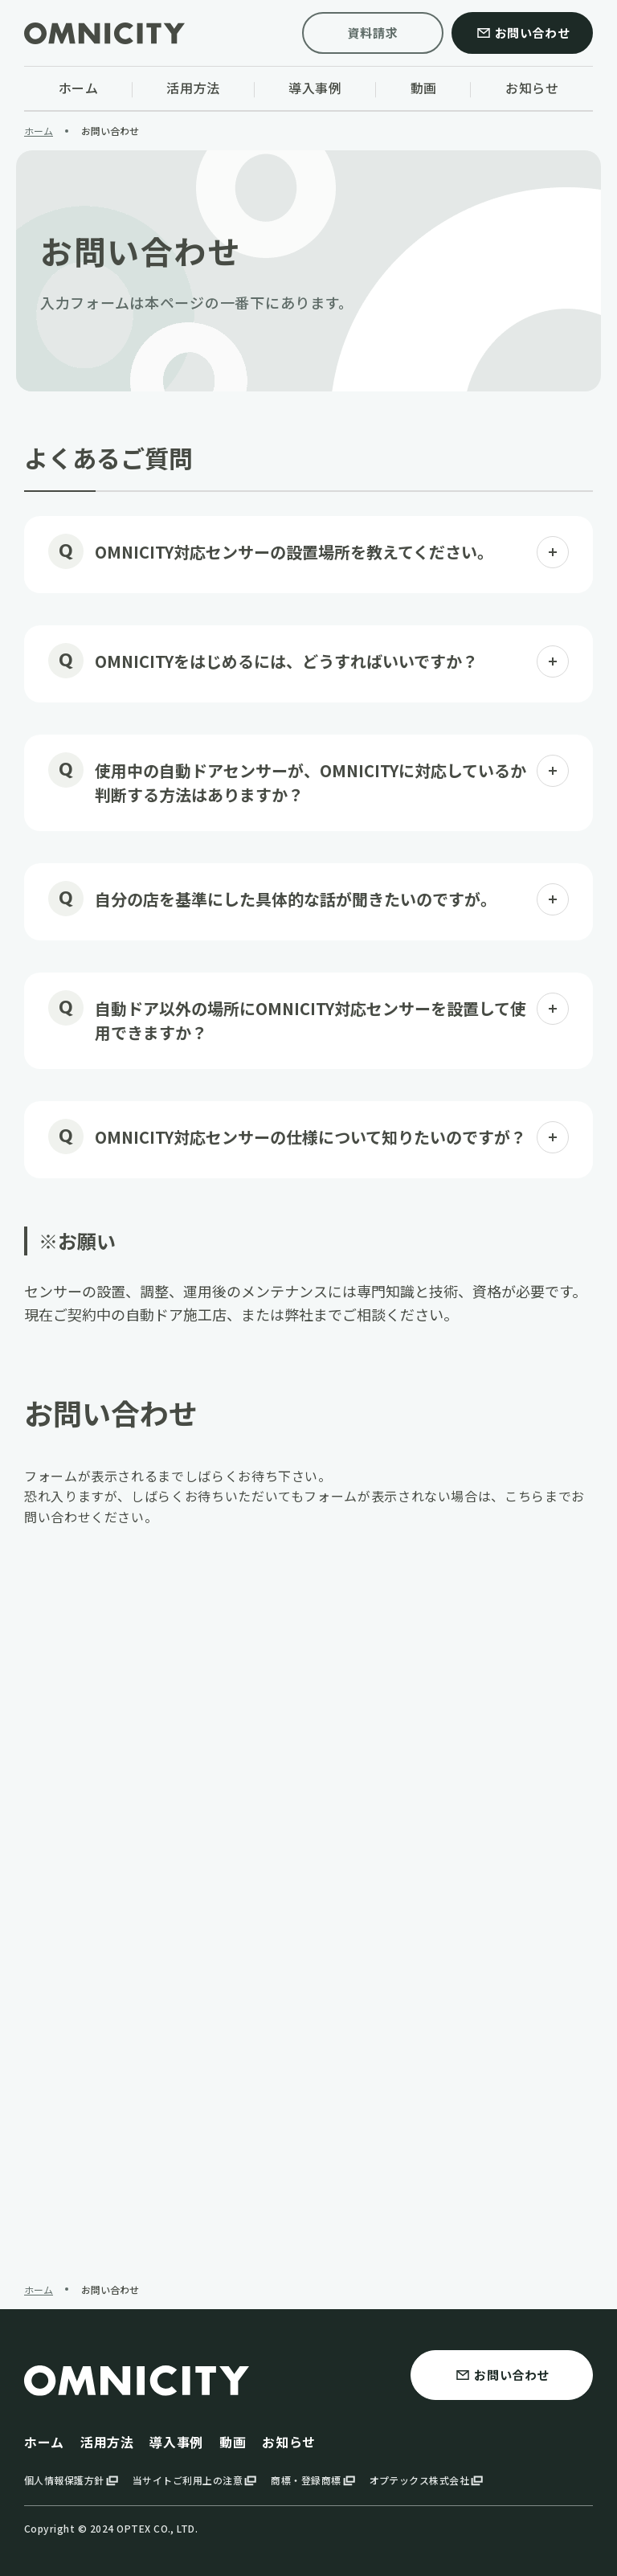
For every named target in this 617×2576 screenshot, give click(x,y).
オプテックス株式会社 (428, 2480)
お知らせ (289, 2441)
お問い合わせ (522, 33)
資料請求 (373, 32)
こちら (525, 1495)
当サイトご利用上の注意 (196, 2480)
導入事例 (176, 2441)
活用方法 (107, 2441)
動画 (232, 2441)
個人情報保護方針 (72, 2480)
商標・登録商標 (314, 2480)
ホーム (44, 2441)
